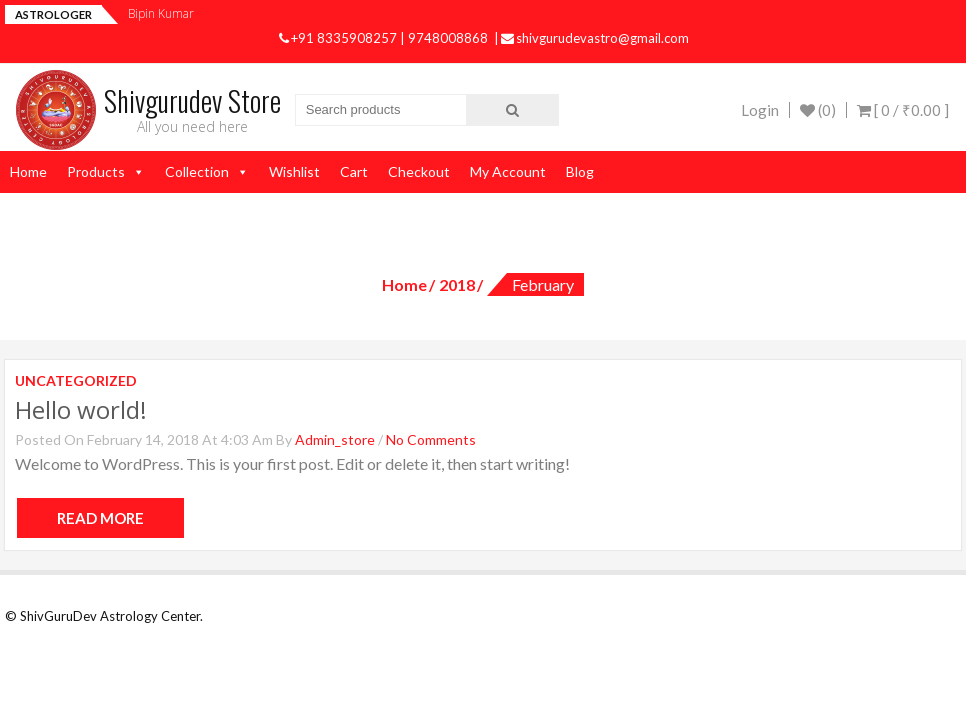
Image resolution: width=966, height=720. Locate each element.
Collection (197, 171)
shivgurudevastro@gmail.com (595, 38)
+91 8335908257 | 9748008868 (385, 38)
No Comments (431, 439)
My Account (508, 171)
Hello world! (81, 409)
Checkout (419, 171)
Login (760, 110)
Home (28, 171)
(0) (818, 110)
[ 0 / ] (903, 110)
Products (96, 171)
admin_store (335, 439)
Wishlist (294, 171)
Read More (100, 518)
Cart (354, 171)
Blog (580, 171)
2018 (457, 284)
